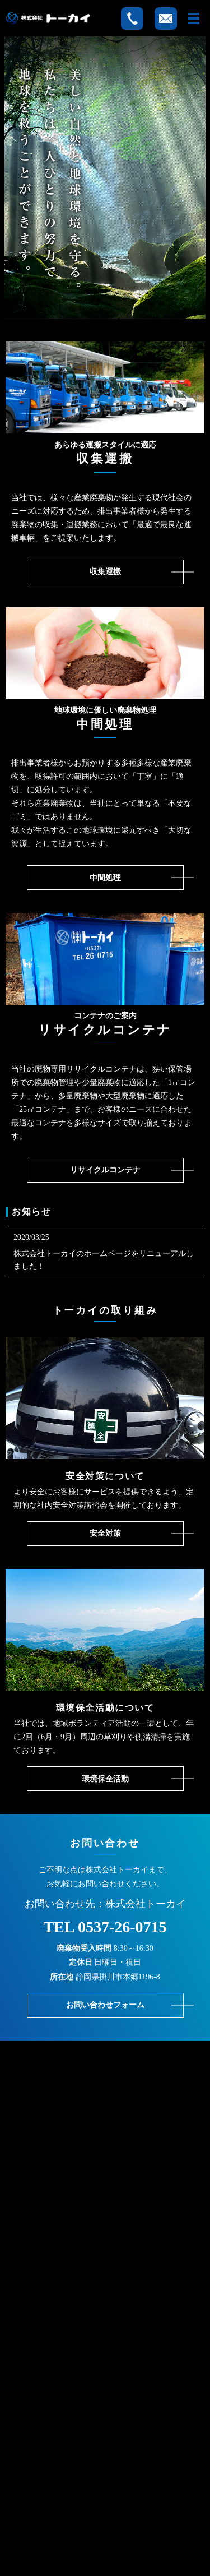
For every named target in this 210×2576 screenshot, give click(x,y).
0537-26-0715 (122, 1927)
